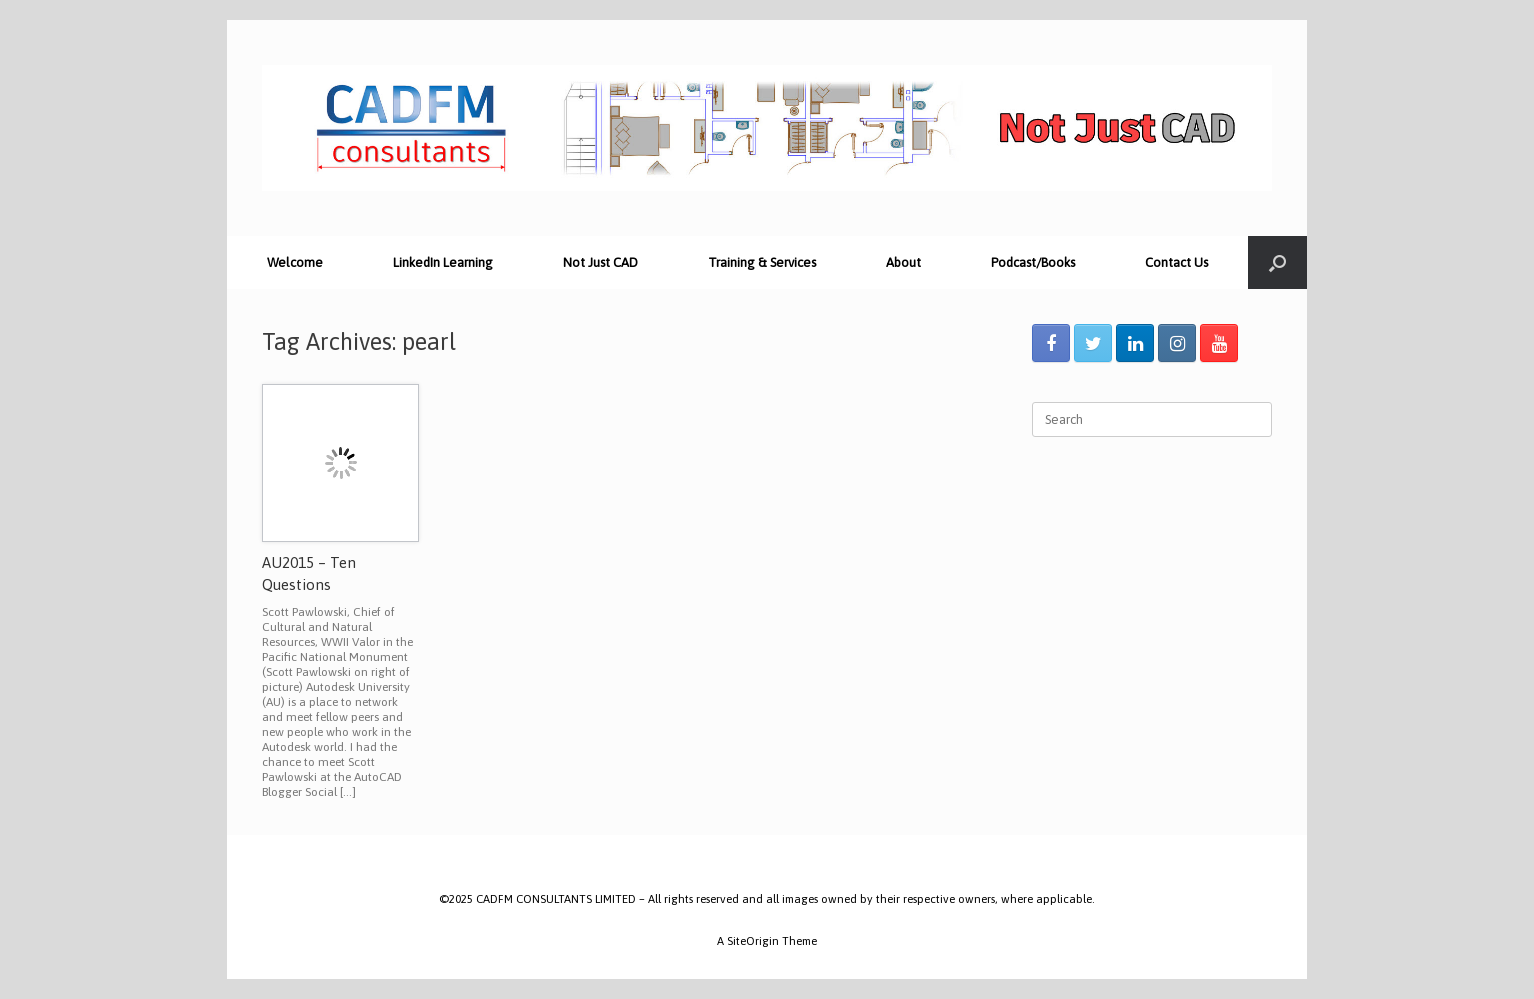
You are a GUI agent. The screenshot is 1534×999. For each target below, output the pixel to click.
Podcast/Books (1033, 262)
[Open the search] (1277, 262)
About (903, 262)
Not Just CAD (600, 262)
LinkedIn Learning (443, 262)
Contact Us (1176, 262)
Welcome (295, 262)
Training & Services (762, 262)
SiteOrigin (753, 940)
